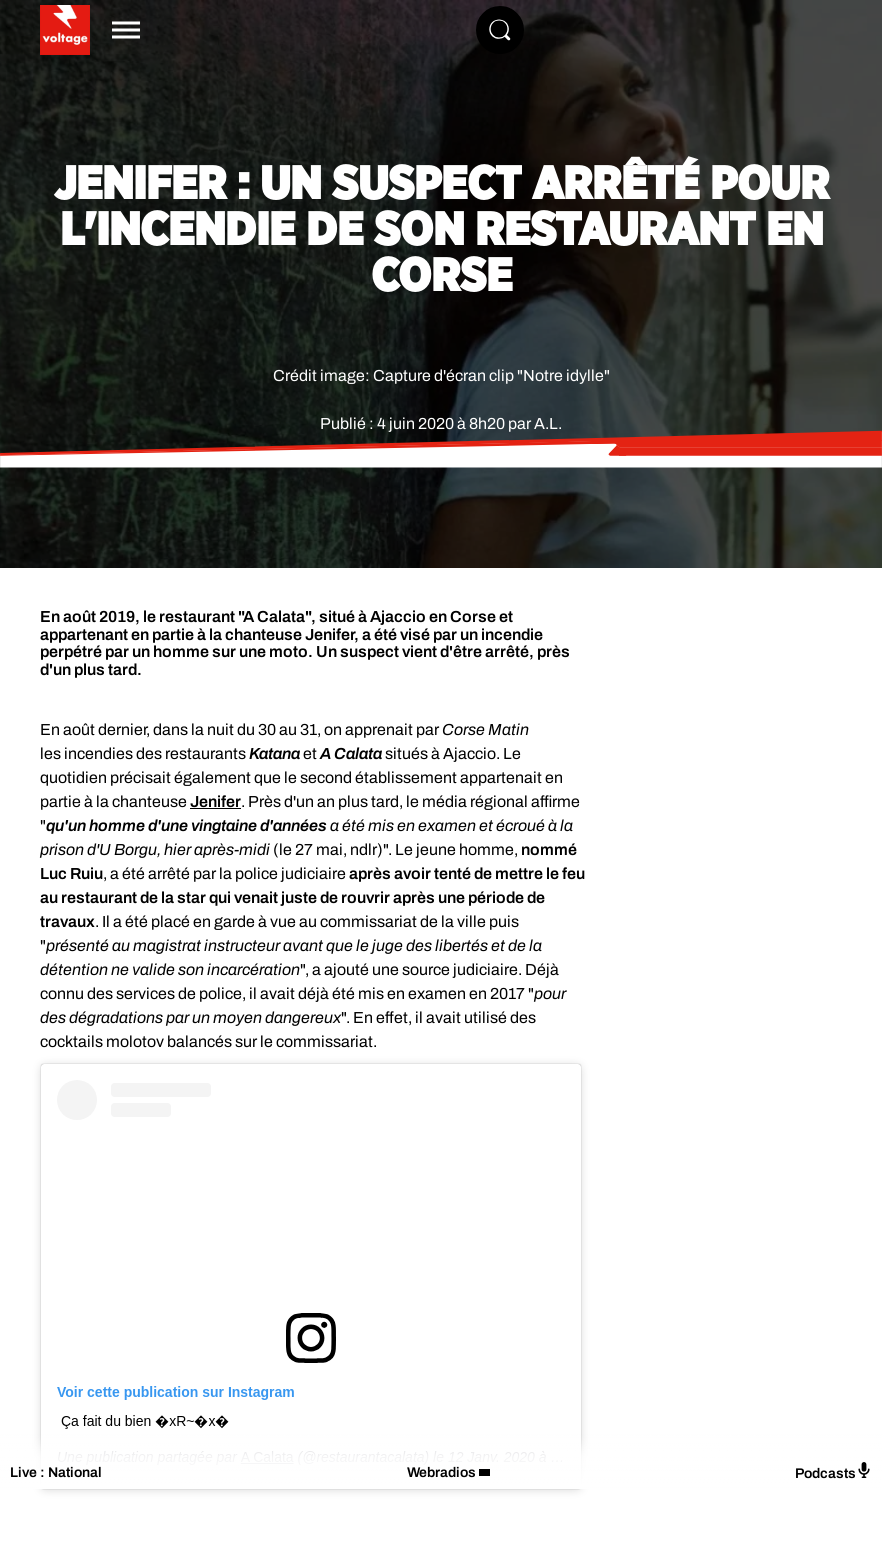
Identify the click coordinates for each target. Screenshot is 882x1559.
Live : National (56, 1472)
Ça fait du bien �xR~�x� (145, 1421)
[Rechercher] (500, 30)
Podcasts (833, 1471)
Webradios (441, 1472)
